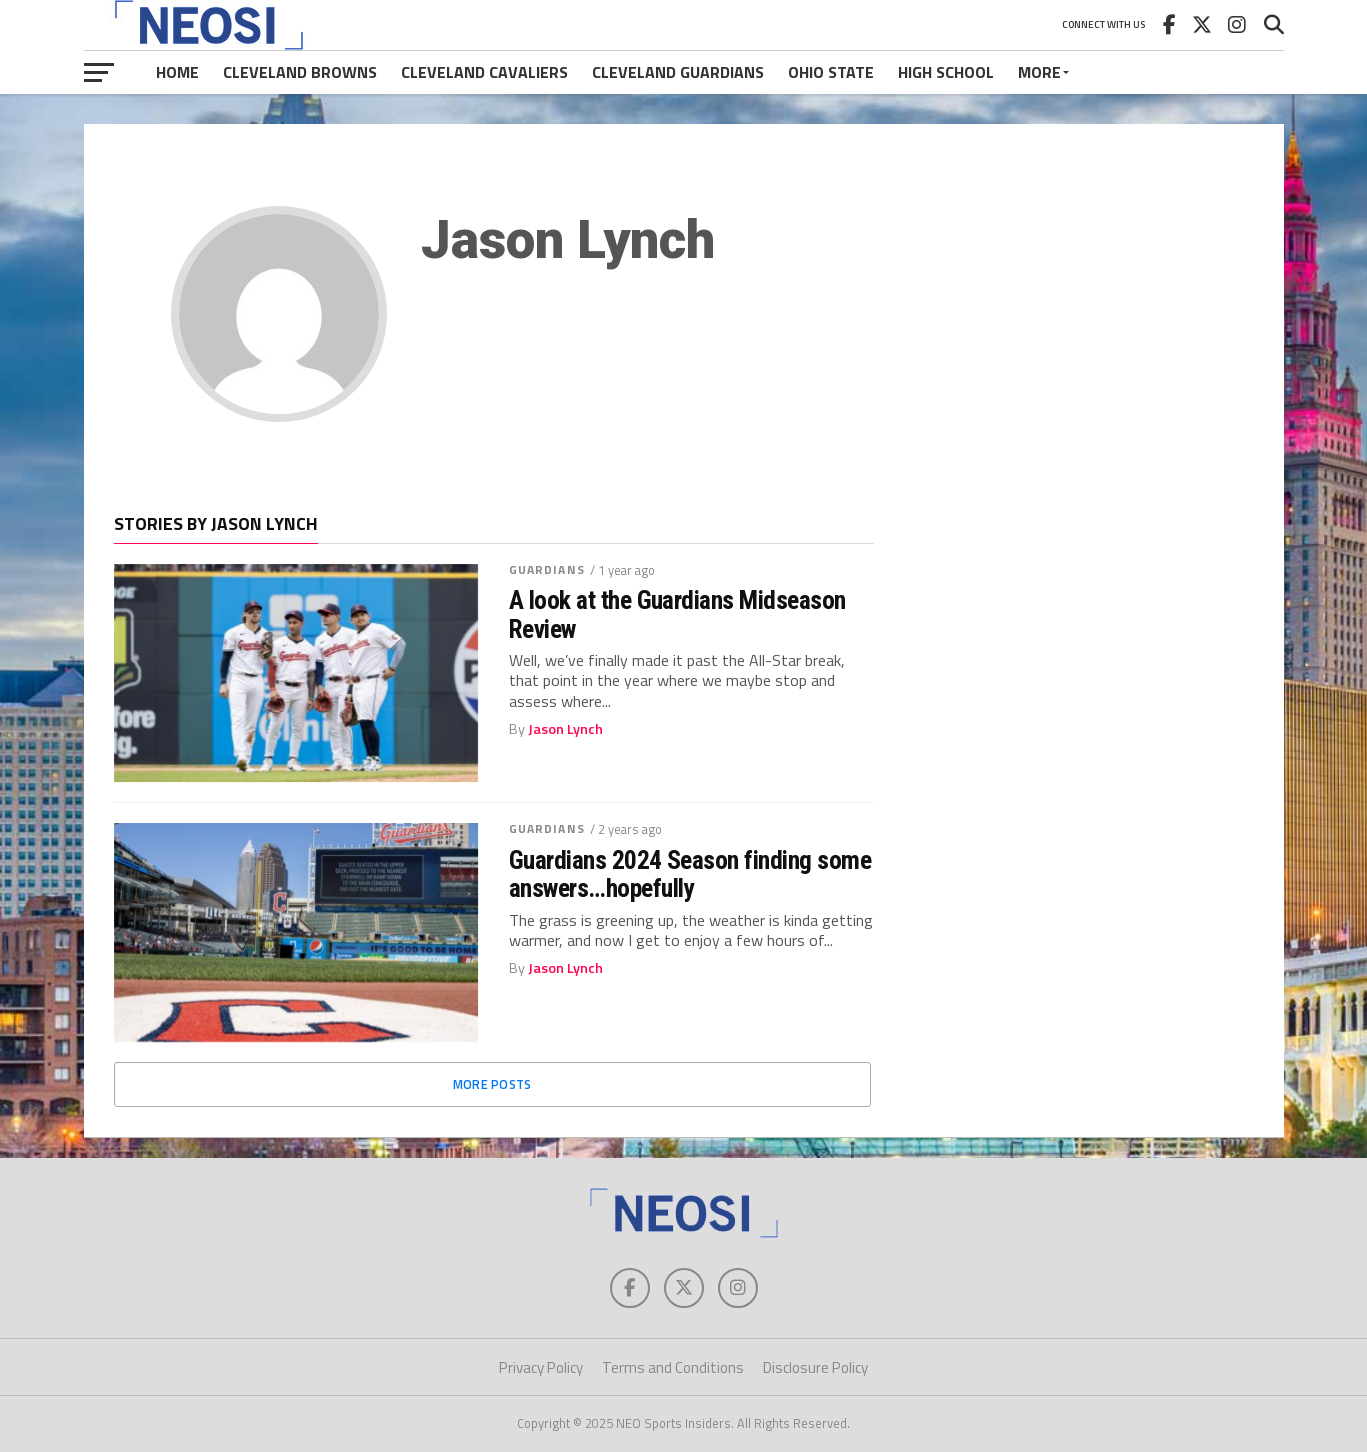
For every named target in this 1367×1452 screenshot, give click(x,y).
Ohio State (831, 72)
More (1039, 72)
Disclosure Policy (815, 1367)
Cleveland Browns (300, 72)
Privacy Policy (541, 1367)
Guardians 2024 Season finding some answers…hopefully (690, 874)
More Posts (492, 1084)
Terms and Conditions (673, 1367)
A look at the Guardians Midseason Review (677, 614)
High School (946, 72)
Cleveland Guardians (678, 72)
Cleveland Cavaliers (484, 72)
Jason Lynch (565, 729)
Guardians (547, 569)
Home (177, 72)
